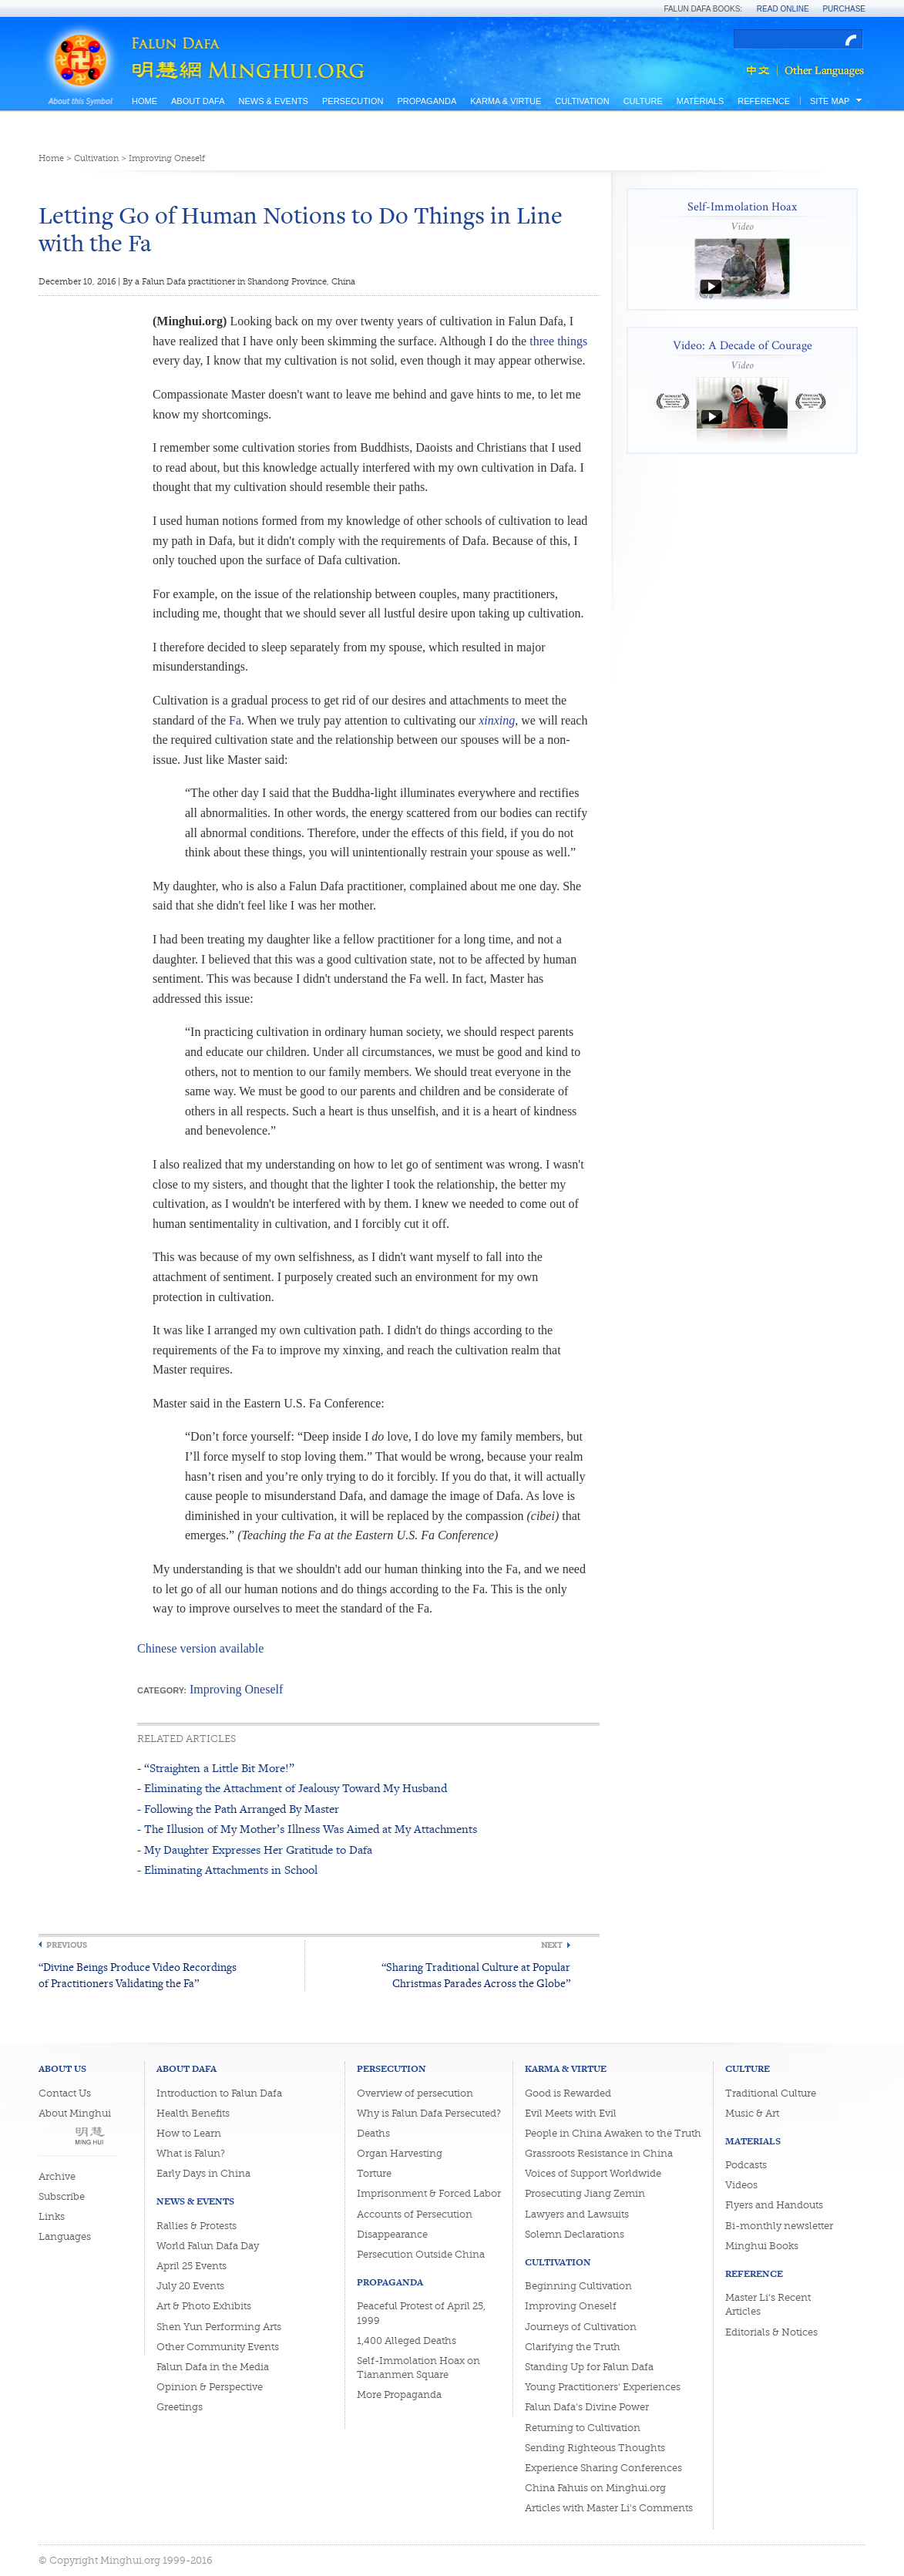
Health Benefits (193, 2113)
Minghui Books (761, 2245)
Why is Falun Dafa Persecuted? (429, 2113)
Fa (235, 720)
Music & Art (752, 2113)
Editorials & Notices (771, 2332)
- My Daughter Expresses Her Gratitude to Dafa (254, 1849)
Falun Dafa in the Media (212, 2367)
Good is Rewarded (568, 2093)
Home (144, 101)
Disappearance (392, 2234)
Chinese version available (200, 1648)
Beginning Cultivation (578, 2286)
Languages (65, 2236)
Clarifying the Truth (572, 2346)
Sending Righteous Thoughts (595, 2447)
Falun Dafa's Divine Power (587, 2407)
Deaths (373, 2133)
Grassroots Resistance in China (599, 2153)
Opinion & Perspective (209, 2387)
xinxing (497, 720)
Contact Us (65, 2093)
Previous (66, 1945)
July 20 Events (190, 2286)
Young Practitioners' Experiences (603, 2387)
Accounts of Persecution (414, 2214)
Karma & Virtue (505, 101)
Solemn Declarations (574, 2234)
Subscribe (62, 2196)
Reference (764, 101)
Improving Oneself (167, 158)
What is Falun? (190, 2153)
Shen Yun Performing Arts (218, 2326)
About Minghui (75, 2113)
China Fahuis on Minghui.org (595, 2488)
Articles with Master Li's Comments (609, 2508)
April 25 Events (191, 2266)
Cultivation (582, 101)
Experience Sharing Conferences (603, 2467)
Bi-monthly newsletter (779, 2225)
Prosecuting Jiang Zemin (585, 2193)
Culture (643, 101)
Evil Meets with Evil (571, 2113)
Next (552, 1945)
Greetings (179, 2407)
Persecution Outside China (421, 2254)
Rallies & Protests (196, 2225)
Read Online (783, 9)
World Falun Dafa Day (207, 2245)
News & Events (272, 101)
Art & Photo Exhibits (203, 2306)
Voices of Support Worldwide (593, 2173)
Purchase (843, 9)
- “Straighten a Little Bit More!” (215, 1768)
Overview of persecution (415, 2093)
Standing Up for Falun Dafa (589, 2367)
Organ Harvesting (399, 2153)
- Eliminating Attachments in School (227, 1869)
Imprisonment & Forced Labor (429, 2193)
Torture (374, 2173)
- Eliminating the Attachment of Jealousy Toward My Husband (292, 1788)
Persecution (352, 101)
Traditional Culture (770, 2093)
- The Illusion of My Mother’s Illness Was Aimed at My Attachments (307, 1829)
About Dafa (197, 101)
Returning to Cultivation (582, 2427)
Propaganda (426, 101)
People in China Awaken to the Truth (613, 2133)
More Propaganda (399, 2394)
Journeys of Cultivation (581, 2326)
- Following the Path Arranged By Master (238, 1809)
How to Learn (188, 2133)
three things (558, 341)
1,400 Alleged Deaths (406, 2340)
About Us (62, 2068)
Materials (700, 101)
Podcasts (746, 2165)
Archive (57, 2176)
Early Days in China (203, 2173)
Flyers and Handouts (774, 2205)
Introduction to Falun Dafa (219, 2093)
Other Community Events (217, 2346)
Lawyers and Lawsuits (577, 2214)
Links (52, 2216)
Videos (741, 2185)
